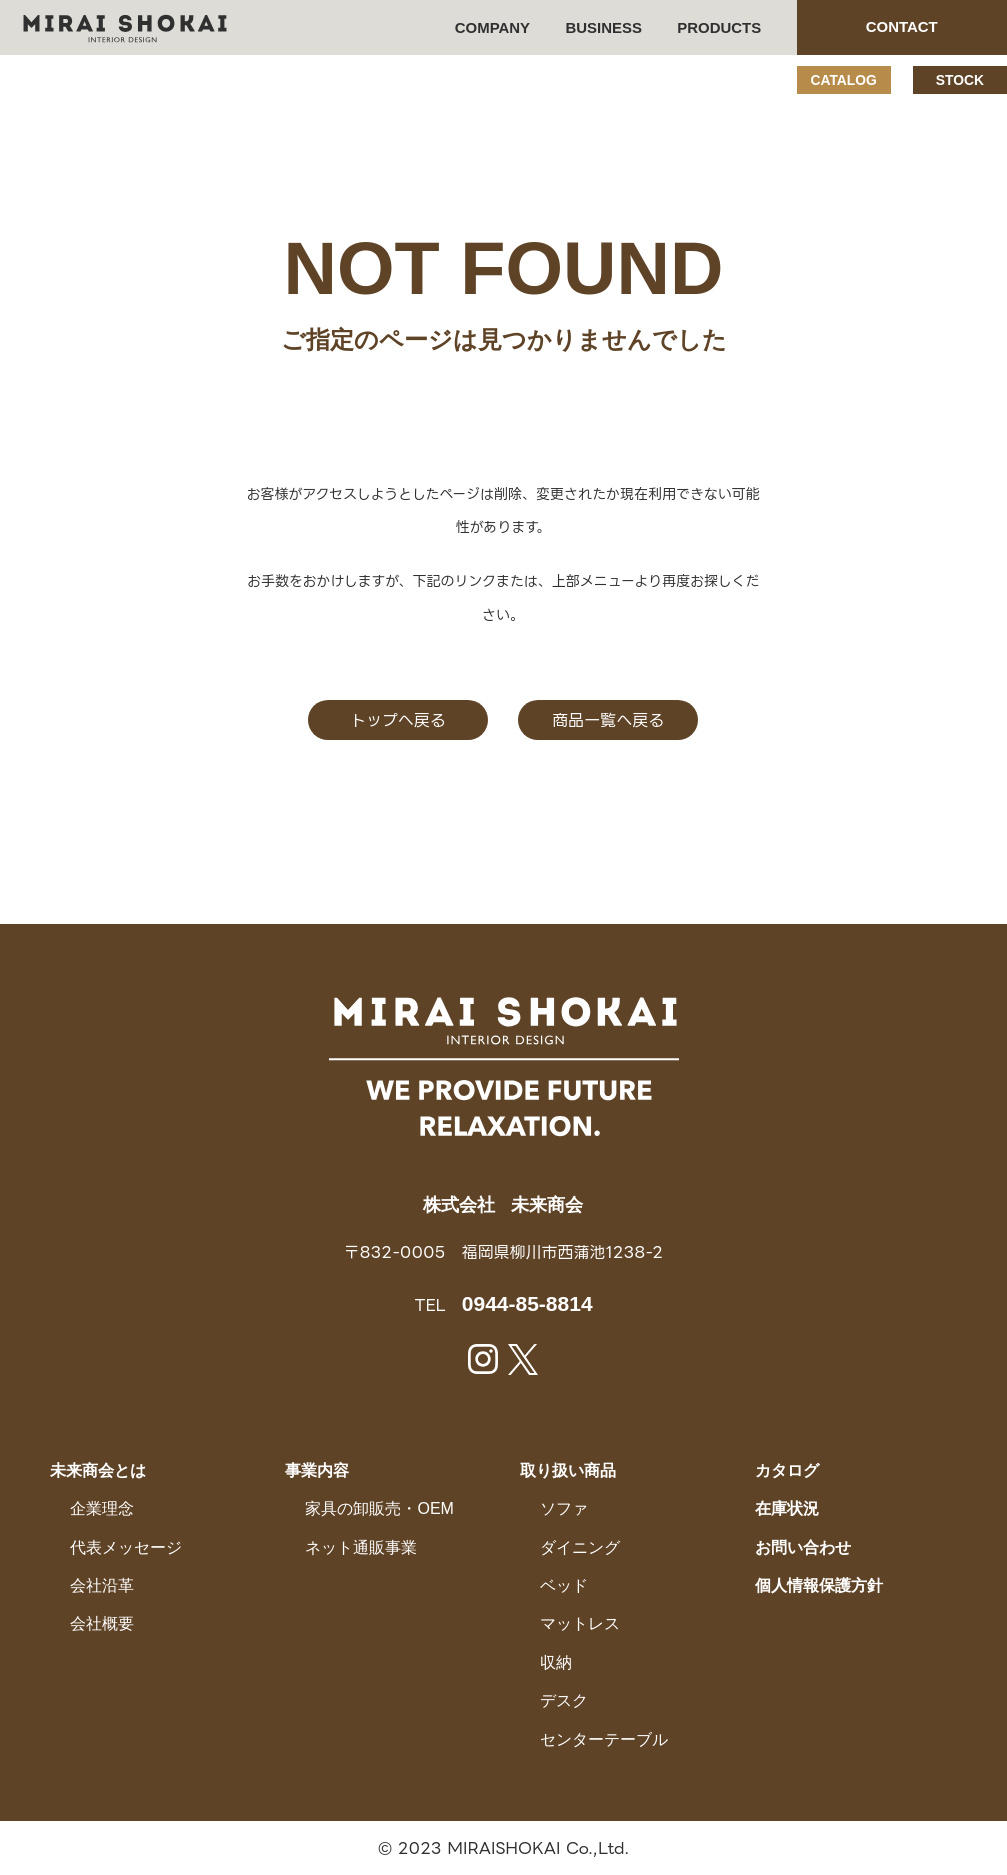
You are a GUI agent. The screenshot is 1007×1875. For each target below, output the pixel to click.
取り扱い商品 (568, 1469)
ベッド (564, 1585)
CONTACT (902, 26)
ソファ (564, 1508)
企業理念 (102, 1508)
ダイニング (580, 1546)
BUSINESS (604, 27)
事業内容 (317, 1469)
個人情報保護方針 (819, 1585)
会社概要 (102, 1623)
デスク (564, 1700)
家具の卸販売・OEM (379, 1508)
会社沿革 (102, 1585)
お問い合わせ (803, 1546)
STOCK (960, 80)
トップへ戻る (399, 720)
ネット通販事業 (361, 1546)
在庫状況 (787, 1508)
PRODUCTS (719, 27)
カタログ (787, 1469)
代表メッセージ (126, 1546)
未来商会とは (98, 1469)
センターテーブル (604, 1738)
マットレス (580, 1623)
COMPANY (492, 27)
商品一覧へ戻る (609, 720)
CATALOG (843, 80)
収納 (556, 1661)
